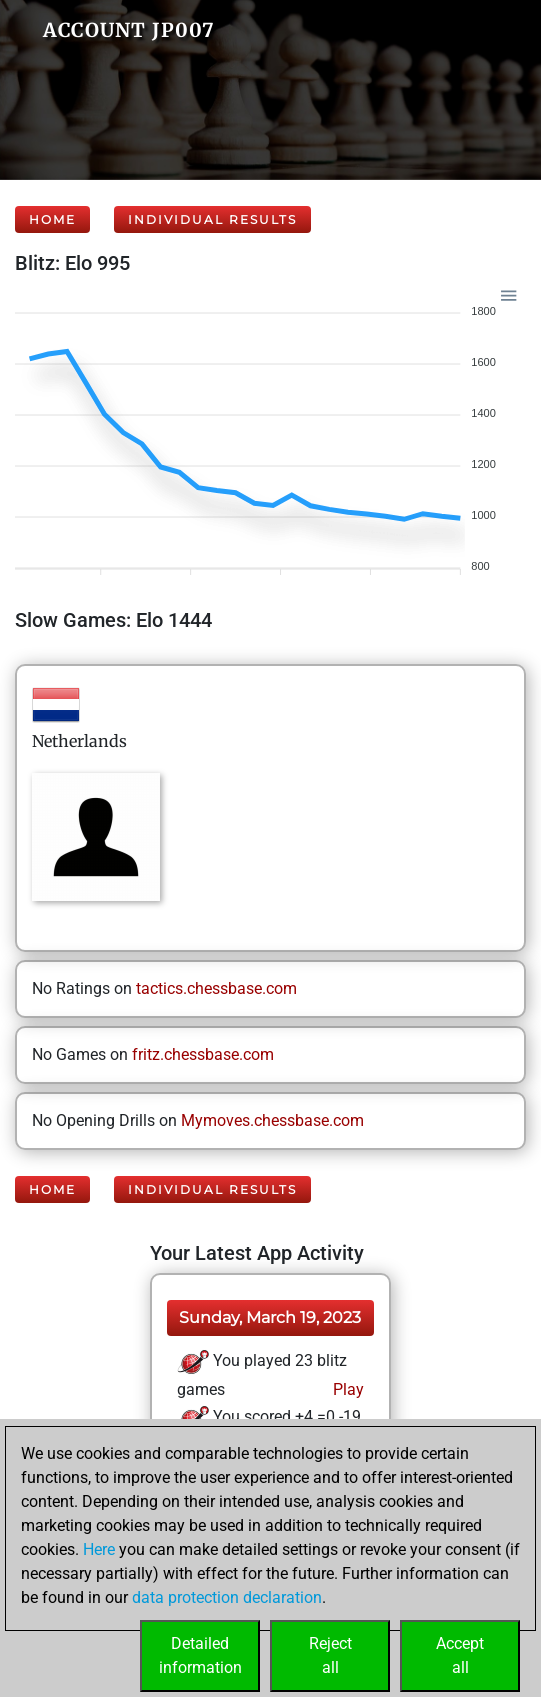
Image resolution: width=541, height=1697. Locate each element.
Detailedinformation (200, 1655)
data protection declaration (227, 1597)
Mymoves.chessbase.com (272, 1120)
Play (346, 1389)
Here (99, 1549)
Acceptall (460, 1655)
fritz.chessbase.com (203, 1054)
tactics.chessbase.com (216, 988)
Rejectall (330, 1655)
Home (52, 219)
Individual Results (212, 219)
